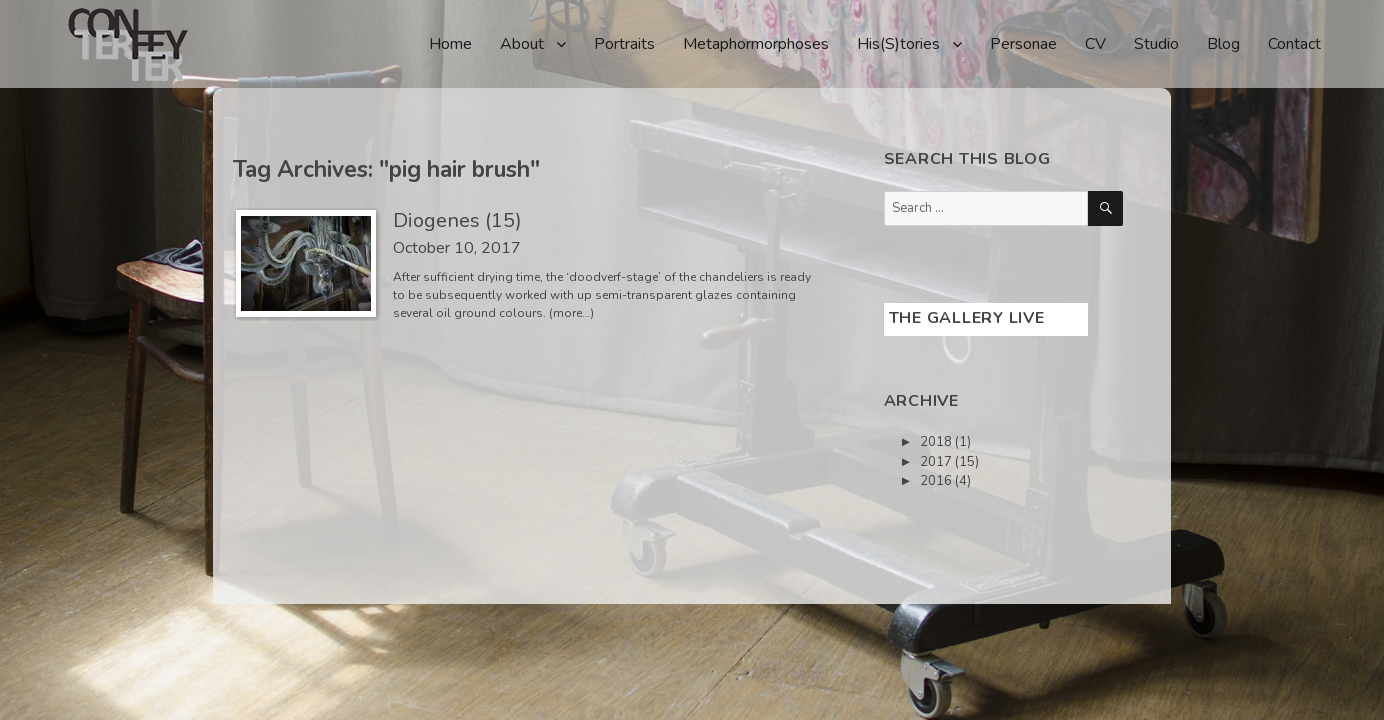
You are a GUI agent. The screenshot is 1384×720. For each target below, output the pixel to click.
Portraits (624, 44)
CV (1095, 44)
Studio (1156, 44)
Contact (1294, 44)
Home (450, 44)
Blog (1223, 44)
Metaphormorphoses (756, 44)
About (522, 44)
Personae (1023, 44)
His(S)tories (898, 44)
